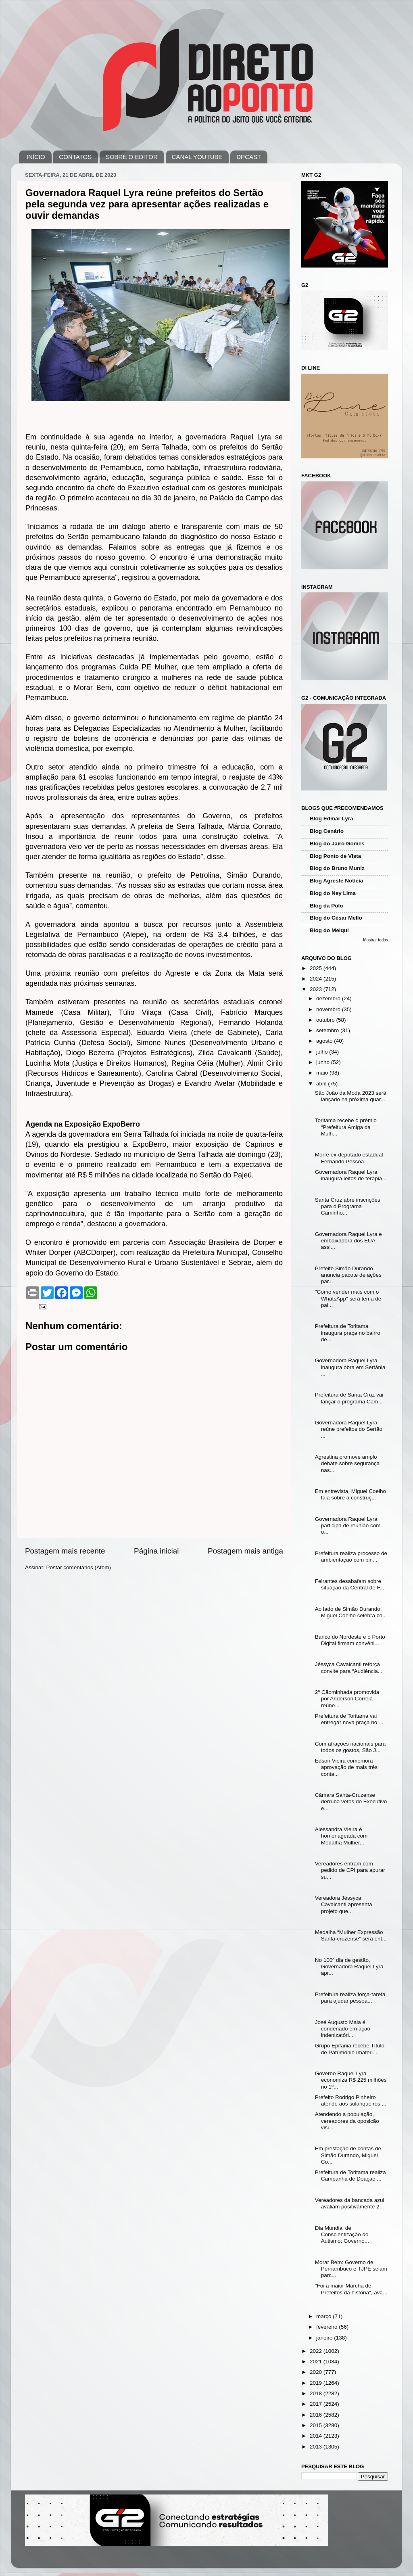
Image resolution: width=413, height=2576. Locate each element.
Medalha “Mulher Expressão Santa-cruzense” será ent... (351, 1935)
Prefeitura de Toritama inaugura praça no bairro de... (347, 1332)
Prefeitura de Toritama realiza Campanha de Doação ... (350, 2175)
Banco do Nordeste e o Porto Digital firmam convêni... (350, 1640)
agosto (325, 1041)
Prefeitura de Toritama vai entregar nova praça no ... (349, 1719)
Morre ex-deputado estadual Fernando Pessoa (349, 1158)
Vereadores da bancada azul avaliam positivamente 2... (349, 2203)
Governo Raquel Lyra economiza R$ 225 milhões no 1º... (351, 2079)
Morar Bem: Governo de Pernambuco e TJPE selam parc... (351, 2268)
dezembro (329, 998)
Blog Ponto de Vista (335, 856)
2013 (316, 2447)
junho (323, 1062)
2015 (316, 2425)
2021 (316, 2362)
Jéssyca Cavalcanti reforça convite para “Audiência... (348, 1667)
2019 (316, 2383)
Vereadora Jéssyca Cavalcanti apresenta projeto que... (343, 1904)
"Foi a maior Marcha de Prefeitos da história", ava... (351, 2289)
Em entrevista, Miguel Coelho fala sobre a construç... (350, 1494)
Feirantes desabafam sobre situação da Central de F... (349, 1584)
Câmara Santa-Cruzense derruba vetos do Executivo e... (351, 1801)
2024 (316, 979)
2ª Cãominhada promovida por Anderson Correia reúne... (347, 1698)
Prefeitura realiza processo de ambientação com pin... (351, 1556)
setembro (328, 1030)
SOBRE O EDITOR (132, 156)
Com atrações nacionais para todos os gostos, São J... (350, 1747)
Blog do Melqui (329, 930)
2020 (316, 2372)
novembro (329, 1009)
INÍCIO (36, 156)
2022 (316, 2351)
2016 (316, 2415)
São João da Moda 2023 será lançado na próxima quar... (350, 1096)
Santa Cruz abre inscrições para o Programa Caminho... (347, 1206)
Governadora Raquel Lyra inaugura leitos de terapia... (351, 1175)
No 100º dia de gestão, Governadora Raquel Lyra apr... (349, 1966)
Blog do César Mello (336, 918)
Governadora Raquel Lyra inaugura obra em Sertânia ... (350, 1366)
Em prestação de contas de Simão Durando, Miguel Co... (348, 2154)
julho (322, 1052)
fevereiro (327, 2327)
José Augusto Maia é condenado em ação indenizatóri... (342, 2028)
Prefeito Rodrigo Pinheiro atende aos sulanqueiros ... (350, 2100)
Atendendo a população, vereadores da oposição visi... (347, 2120)
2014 (316, 2436)
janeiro (325, 2338)
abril (322, 1084)
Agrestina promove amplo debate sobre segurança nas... (347, 1463)
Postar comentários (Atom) (78, 1567)
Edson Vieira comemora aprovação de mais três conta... (346, 1767)
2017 (316, 2404)
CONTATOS (75, 156)
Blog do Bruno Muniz (337, 868)
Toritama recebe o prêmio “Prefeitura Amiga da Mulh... (346, 1126)
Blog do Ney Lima (333, 893)
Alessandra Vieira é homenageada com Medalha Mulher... (341, 1835)
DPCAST (248, 156)
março (324, 2316)
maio (323, 1073)
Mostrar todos (375, 940)
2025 (316, 968)
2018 (316, 2393)
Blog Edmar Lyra (331, 818)
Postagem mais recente (65, 1551)
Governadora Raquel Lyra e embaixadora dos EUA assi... (348, 1240)
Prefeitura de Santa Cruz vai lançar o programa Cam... (349, 1398)
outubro (326, 1020)
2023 (316, 989)
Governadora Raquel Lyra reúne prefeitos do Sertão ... (348, 1429)
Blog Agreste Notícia (336, 881)
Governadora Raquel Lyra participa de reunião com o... (348, 1525)
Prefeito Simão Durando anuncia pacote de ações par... (348, 1274)
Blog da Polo (326, 906)
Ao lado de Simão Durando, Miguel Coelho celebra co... (351, 1612)
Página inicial (156, 1551)
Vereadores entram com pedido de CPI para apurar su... (350, 1870)
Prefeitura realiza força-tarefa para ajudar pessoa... (350, 1997)
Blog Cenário (327, 831)
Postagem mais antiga (245, 1551)
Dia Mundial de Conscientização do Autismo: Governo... (342, 2234)
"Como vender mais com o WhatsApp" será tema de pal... (348, 1298)
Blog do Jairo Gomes (337, 844)
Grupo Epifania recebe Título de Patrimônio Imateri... (349, 2049)
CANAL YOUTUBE (197, 156)
